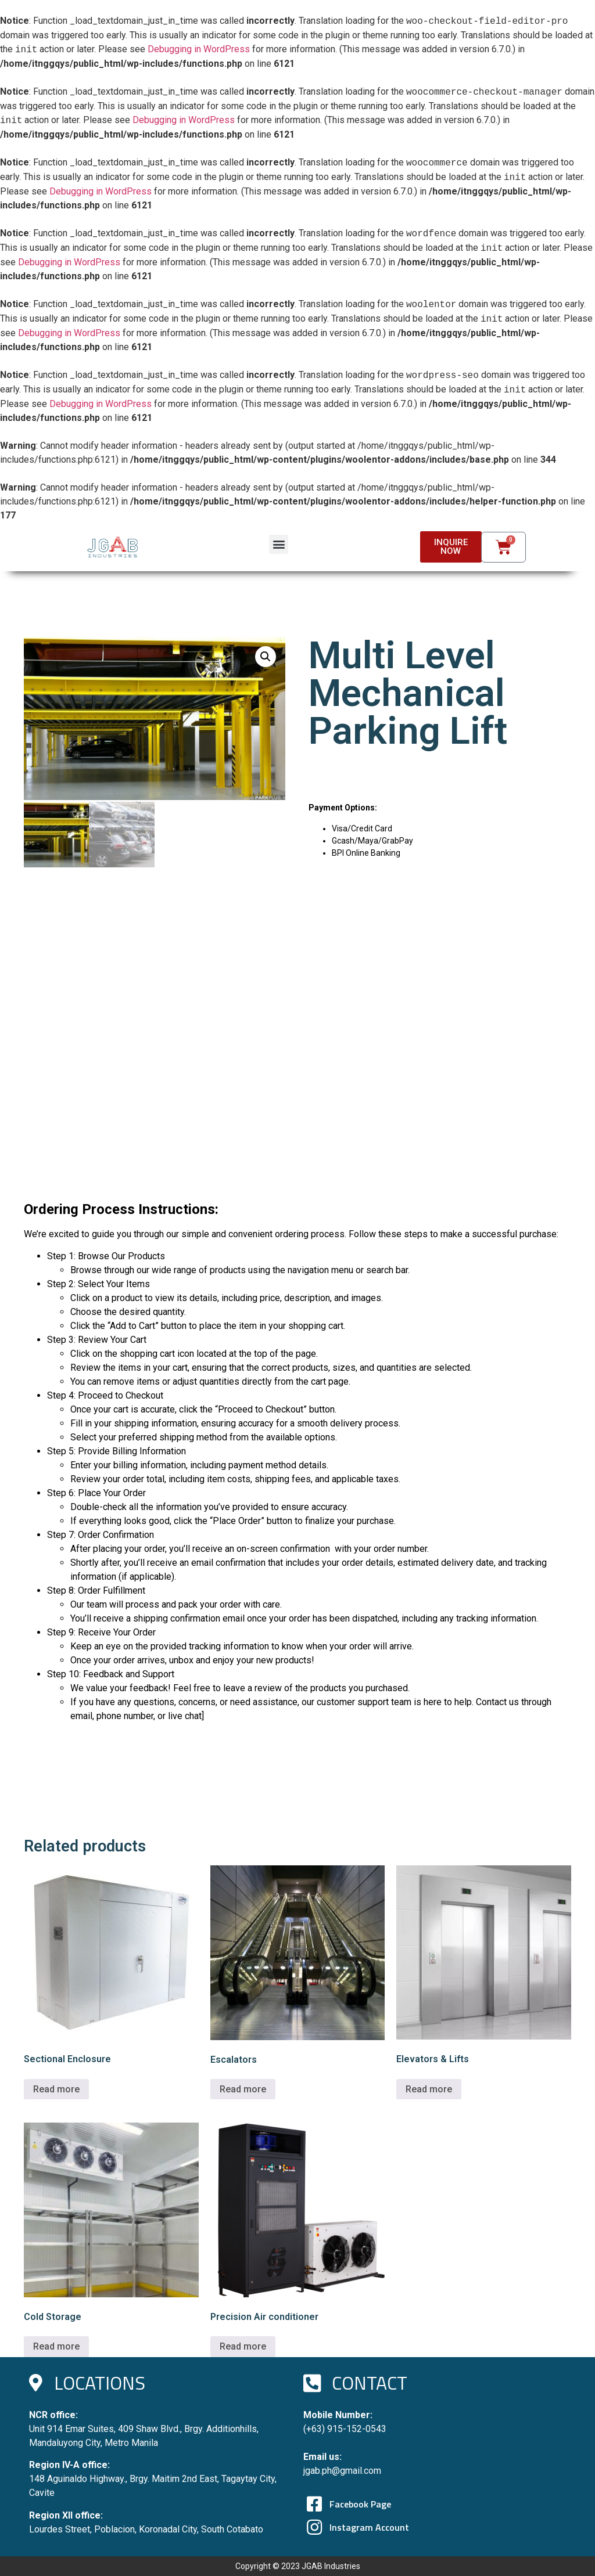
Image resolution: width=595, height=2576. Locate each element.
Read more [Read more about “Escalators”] (243, 2089)
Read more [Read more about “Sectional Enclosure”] (56, 2089)
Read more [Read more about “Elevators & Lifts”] (429, 2089)
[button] (278, 544)
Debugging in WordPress (199, 49)
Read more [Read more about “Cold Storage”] (56, 2346)
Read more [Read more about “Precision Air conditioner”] (243, 2346)
